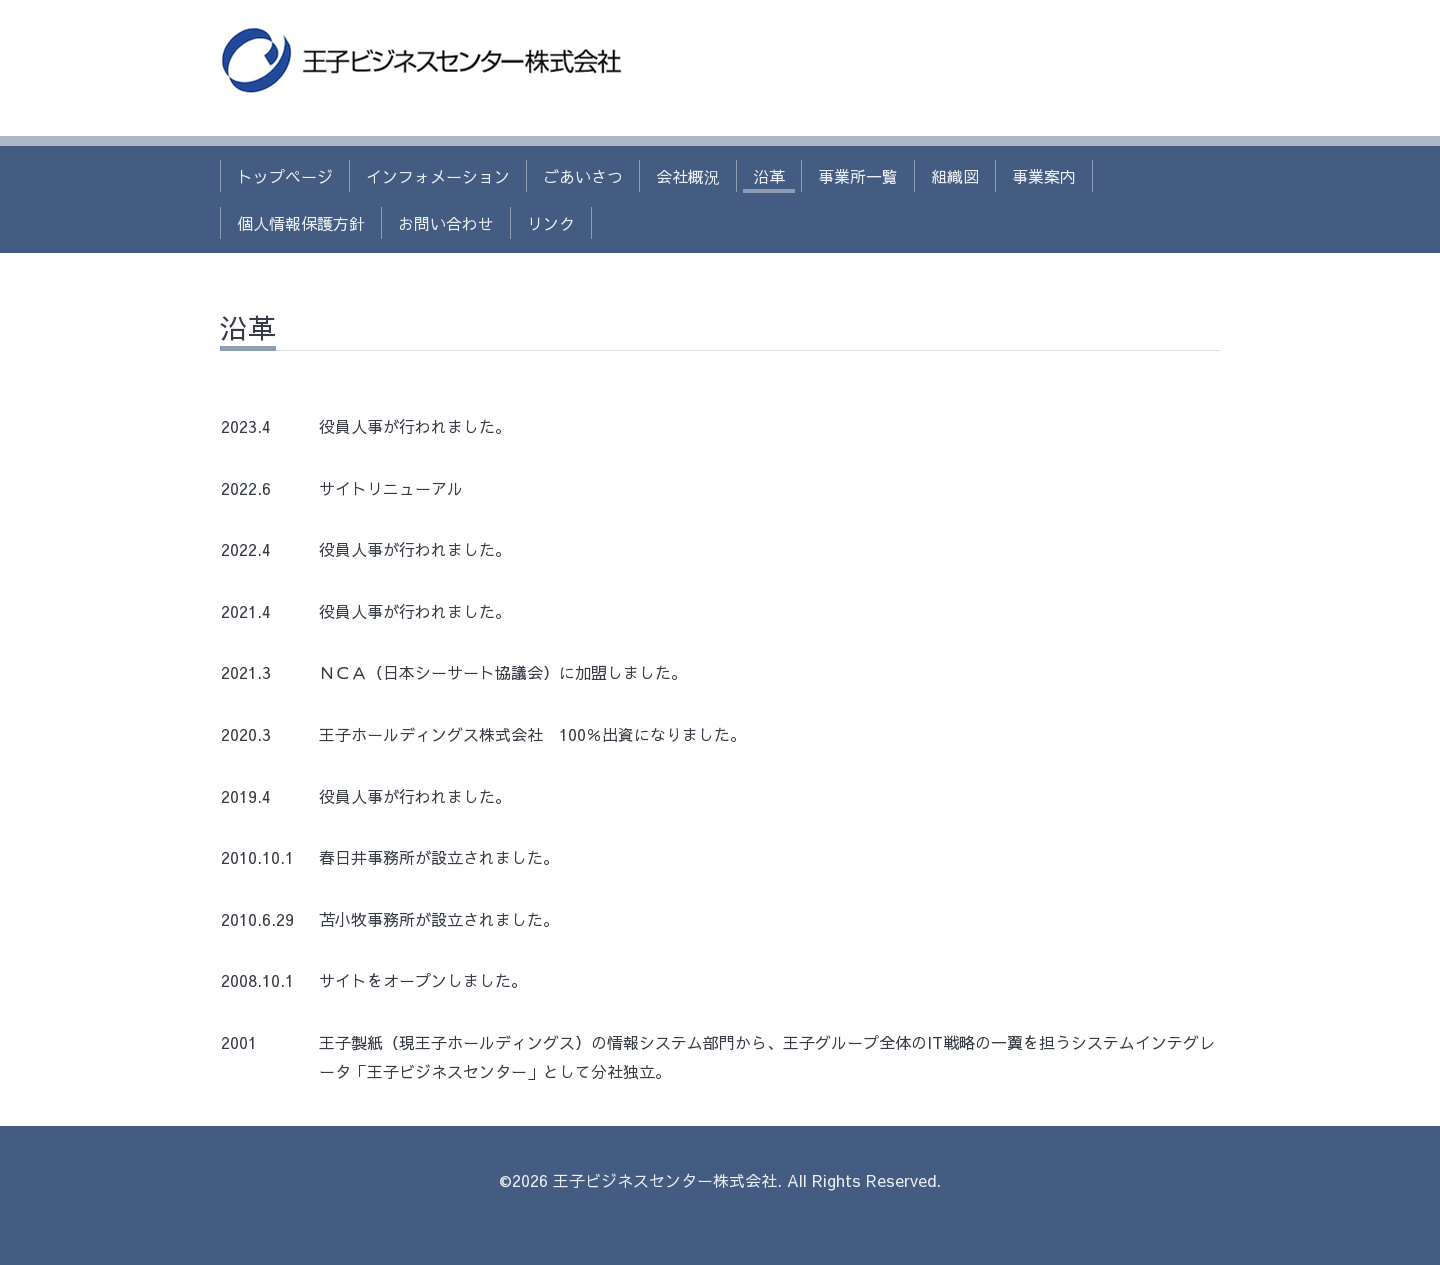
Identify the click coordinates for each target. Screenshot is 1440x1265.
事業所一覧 (858, 176)
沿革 (769, 176)
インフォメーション (438, 176)
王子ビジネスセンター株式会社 (665, 1180)
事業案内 (1044, 176)
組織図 (955, 176)
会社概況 (688, 176)
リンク (551, 223)
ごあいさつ (583, 176)
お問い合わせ (446, 223)
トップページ (285, 176)
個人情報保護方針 (301, 223)
